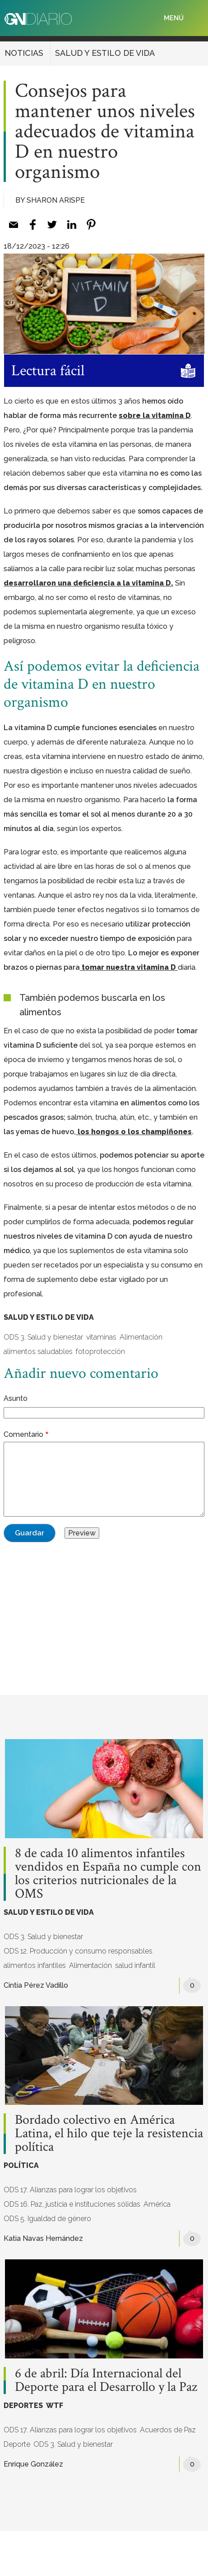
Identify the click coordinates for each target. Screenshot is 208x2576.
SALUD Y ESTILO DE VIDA (105, 53)
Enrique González (33, 2464)
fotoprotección (100, 1351)
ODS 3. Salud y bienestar (43, 1337)
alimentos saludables (38, 1351)
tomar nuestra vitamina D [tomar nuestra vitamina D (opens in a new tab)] (129, 967)
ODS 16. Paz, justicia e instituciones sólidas (72, 2204)
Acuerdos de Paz (168, 2430)
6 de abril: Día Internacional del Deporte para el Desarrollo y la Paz (106, 2380)
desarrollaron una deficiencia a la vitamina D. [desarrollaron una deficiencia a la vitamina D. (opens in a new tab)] (88, 583)
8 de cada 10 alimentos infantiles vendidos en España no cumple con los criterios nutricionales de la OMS (108, 1874)
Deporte (17, 2444)
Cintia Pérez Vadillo (36, 1985)
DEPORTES (23, 2405)
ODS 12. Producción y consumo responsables (78, 1951)
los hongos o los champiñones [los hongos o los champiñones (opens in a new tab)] (134, 1131)
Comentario (23, 1434)
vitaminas (101, 1337)
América (157, 2204)
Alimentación (141, 1337)
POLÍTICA (21, 2165)
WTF (54, 2405)
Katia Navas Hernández (43, 2238)
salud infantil (135, 1965)
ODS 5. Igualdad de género (47, 2218)
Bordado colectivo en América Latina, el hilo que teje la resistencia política (109, 2133)
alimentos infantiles (35, 1965)
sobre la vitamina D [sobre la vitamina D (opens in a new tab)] (155, 415)
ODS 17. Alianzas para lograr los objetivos (70, 2189)
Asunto (16, 1398)
